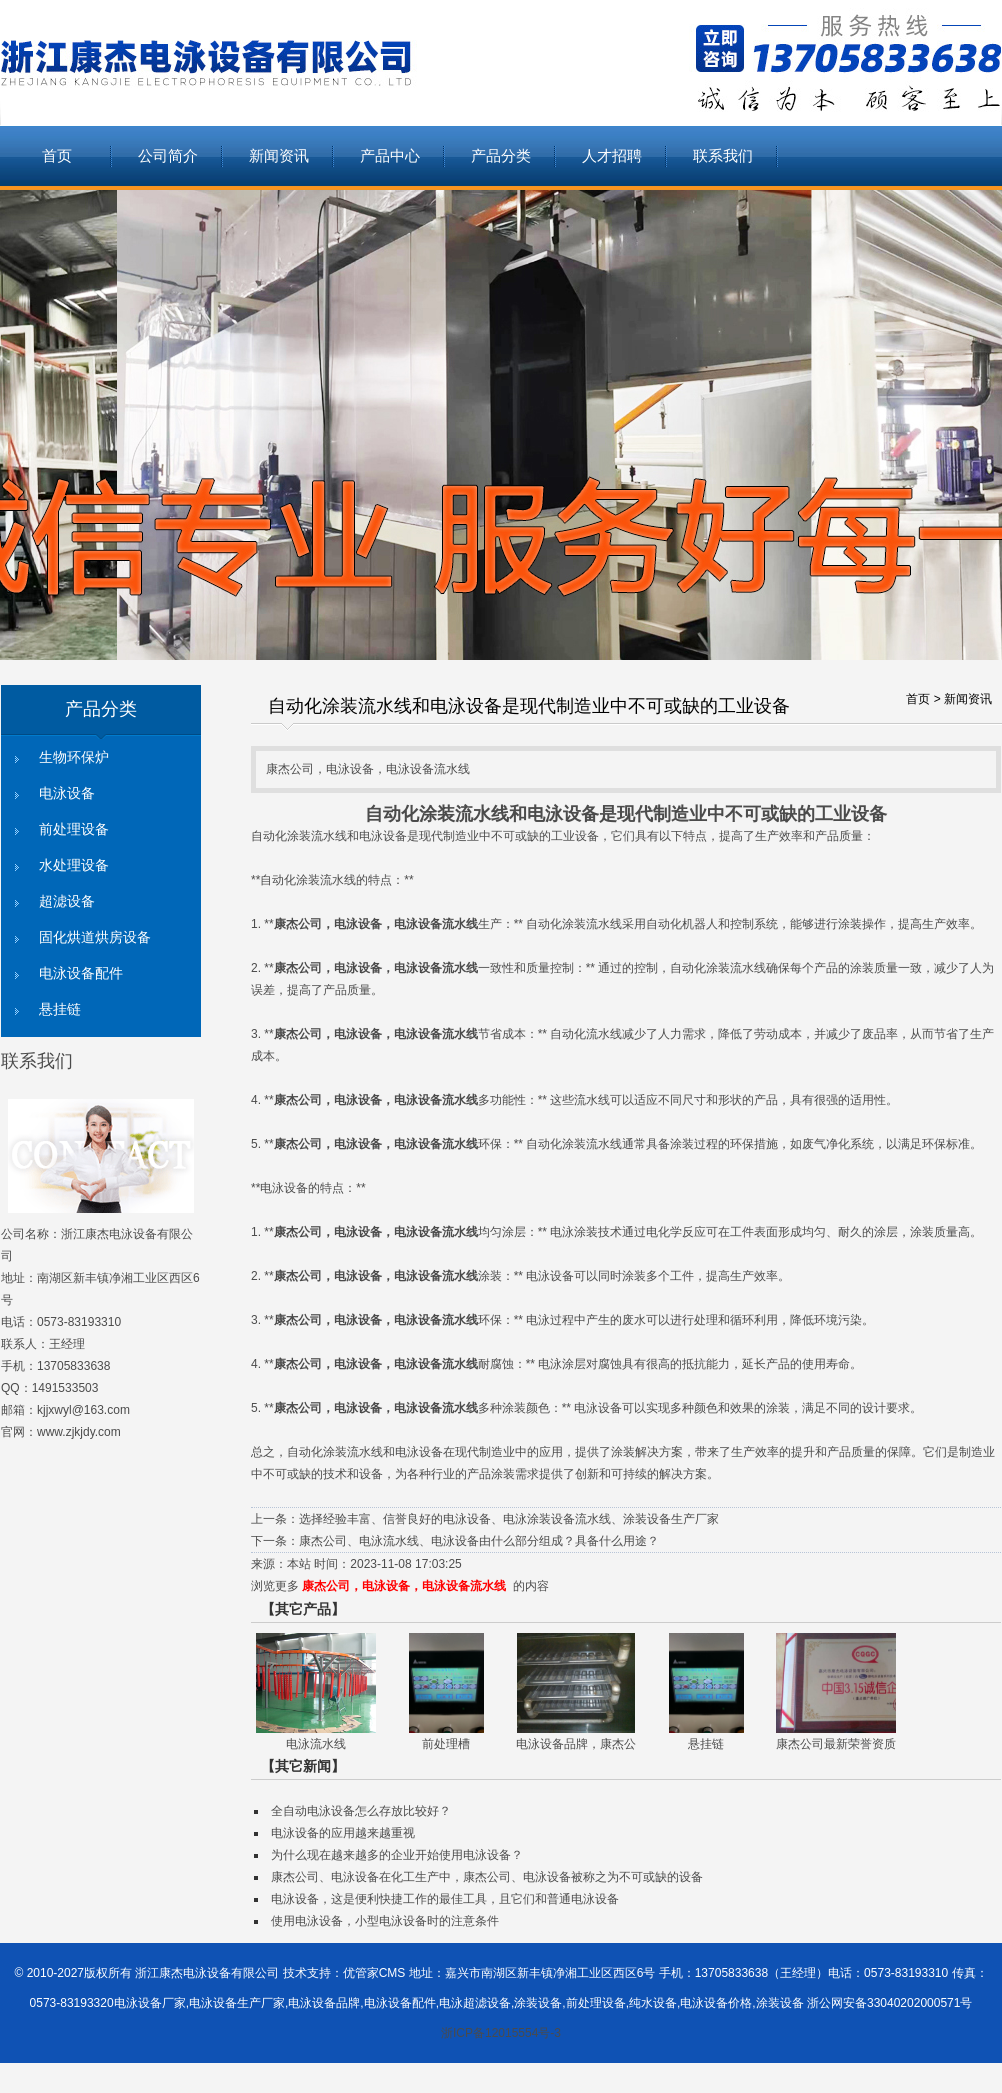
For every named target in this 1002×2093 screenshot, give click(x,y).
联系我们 (723, 156)
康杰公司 (298, 924)
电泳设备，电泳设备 (388, 924)
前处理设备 (74, 829)
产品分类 (501, 156)
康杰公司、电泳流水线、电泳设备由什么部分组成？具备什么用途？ (479, 1541)
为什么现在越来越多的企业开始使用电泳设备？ (397, 1855)
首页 (57, 156)
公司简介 (168, 156)
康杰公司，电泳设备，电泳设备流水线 (404, 1586)
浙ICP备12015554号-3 (501, 2033)
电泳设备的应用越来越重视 (343, 1833)
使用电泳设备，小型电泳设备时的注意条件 (385, 1921)
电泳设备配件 (81, 973)
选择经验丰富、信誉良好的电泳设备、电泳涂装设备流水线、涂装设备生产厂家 (509, 1519)
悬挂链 (60, 1009)
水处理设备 (74, 865)
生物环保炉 (74, 757)
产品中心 (390, 156)
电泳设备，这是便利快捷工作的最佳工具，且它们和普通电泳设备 (445, 1899)
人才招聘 (612, 156)
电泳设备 (67, 793)
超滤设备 (67, 901)
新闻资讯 (279, 156)
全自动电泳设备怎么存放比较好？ (361, 1811)
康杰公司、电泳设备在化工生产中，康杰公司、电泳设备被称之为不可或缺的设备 (487, 1877)
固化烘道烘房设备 (95, 937)
